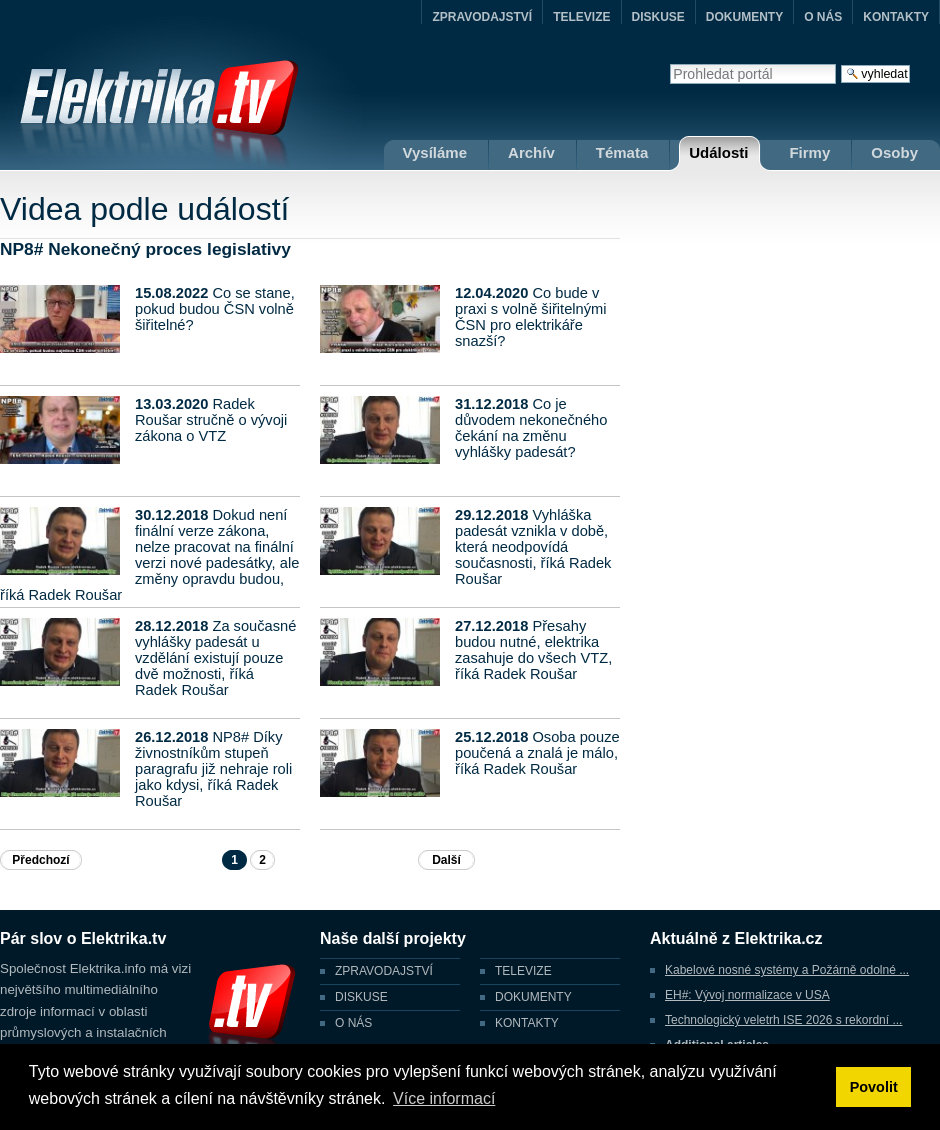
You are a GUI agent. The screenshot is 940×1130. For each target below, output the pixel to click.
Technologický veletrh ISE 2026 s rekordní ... (783, 1020)
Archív (531, 152)
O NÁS (823, 17)
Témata (622, 152)
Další (446, 860)
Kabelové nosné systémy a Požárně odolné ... (787, 970)
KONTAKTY (896, 17)
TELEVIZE (581, 17)
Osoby (894, 152)
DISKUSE (658, 17)
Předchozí (40, 860)
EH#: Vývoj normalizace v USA (747, 995)
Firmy (809, 152)
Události (718, 152)
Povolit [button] (874, 1087)
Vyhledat (669, 63)
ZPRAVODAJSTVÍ (482, 17)
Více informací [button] (444, 1098)
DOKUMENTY (744, 17)
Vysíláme (435, 152)
